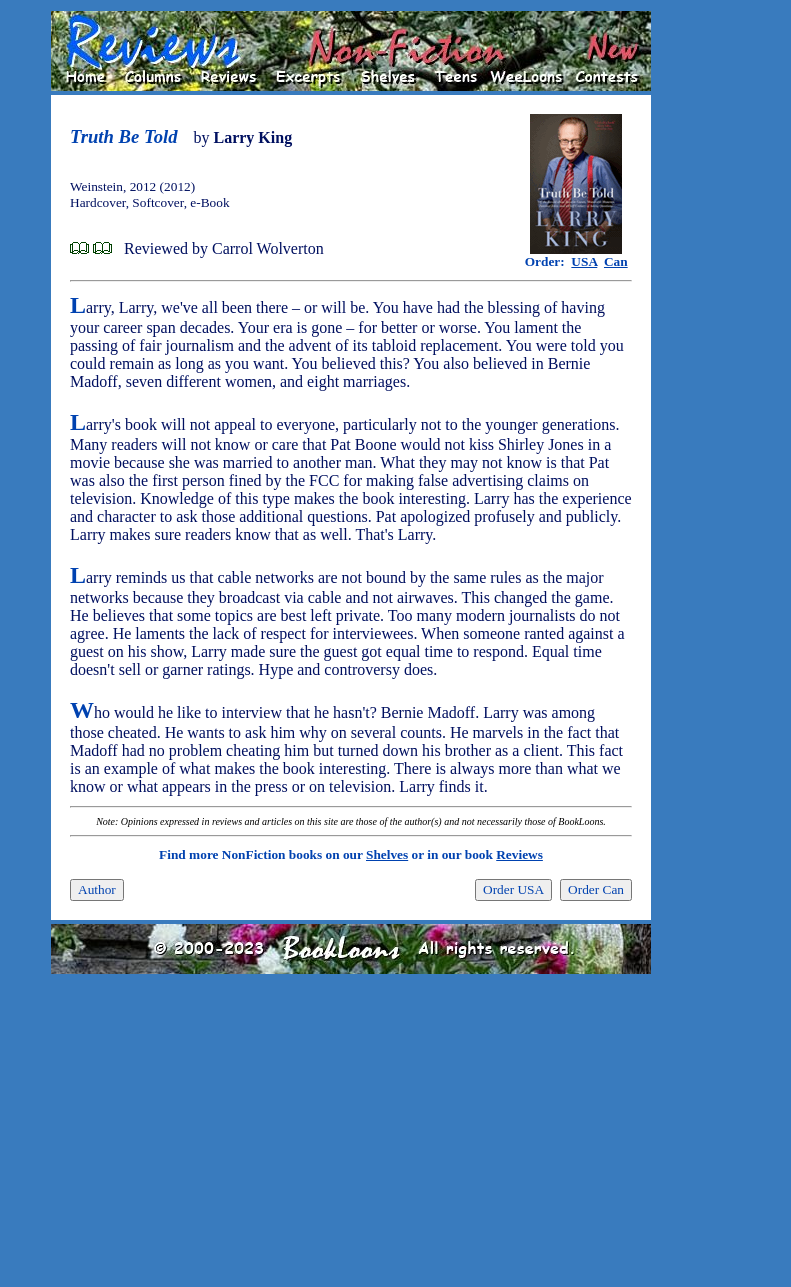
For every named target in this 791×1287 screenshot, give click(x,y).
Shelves (387, 854)
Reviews (519, 854)
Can (616, 261)
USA (584, 261)
